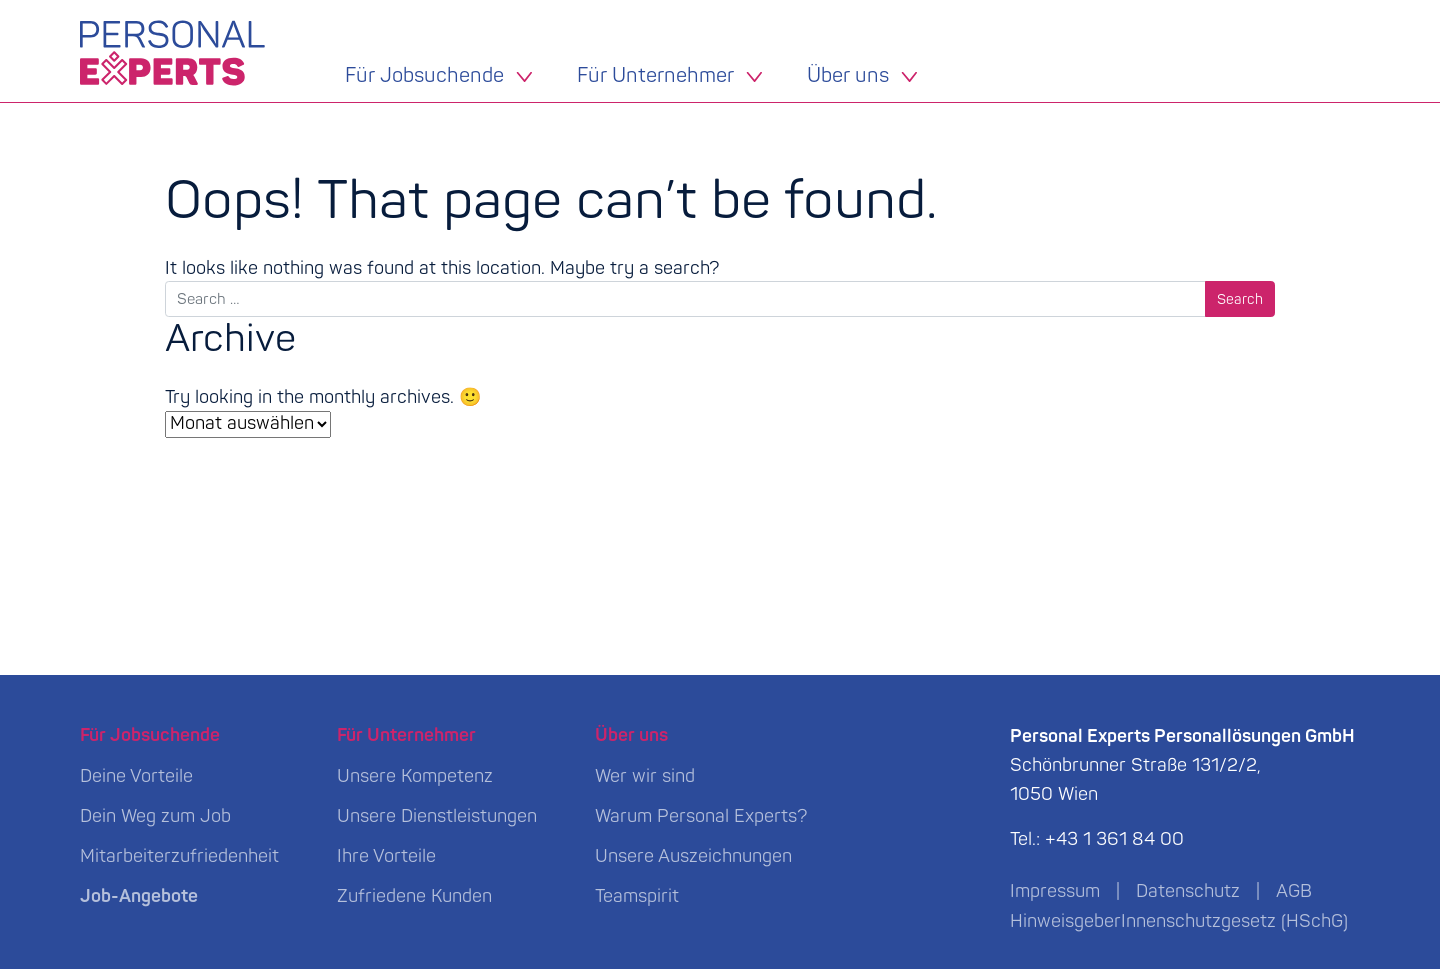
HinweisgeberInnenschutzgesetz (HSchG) (1179, 921)
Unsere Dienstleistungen (437, 816)
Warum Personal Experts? (701, 816)
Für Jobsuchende (424, 77)
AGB (1294, 891)
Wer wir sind (645, 776)
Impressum (1055, 891)
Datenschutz (1188, 891)
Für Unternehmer (655, 77)
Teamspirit (637, 896)
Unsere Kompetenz (415, 776)
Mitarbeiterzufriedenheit (179, 856)
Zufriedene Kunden (414, 896)
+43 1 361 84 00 (1114, 839)
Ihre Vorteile (386, 856)
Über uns (848, 77)
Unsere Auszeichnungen (693, 856)
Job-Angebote (139, 896)
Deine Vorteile (136, 776)
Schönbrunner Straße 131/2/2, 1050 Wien (1182, 765)
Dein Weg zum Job (155, 816)
